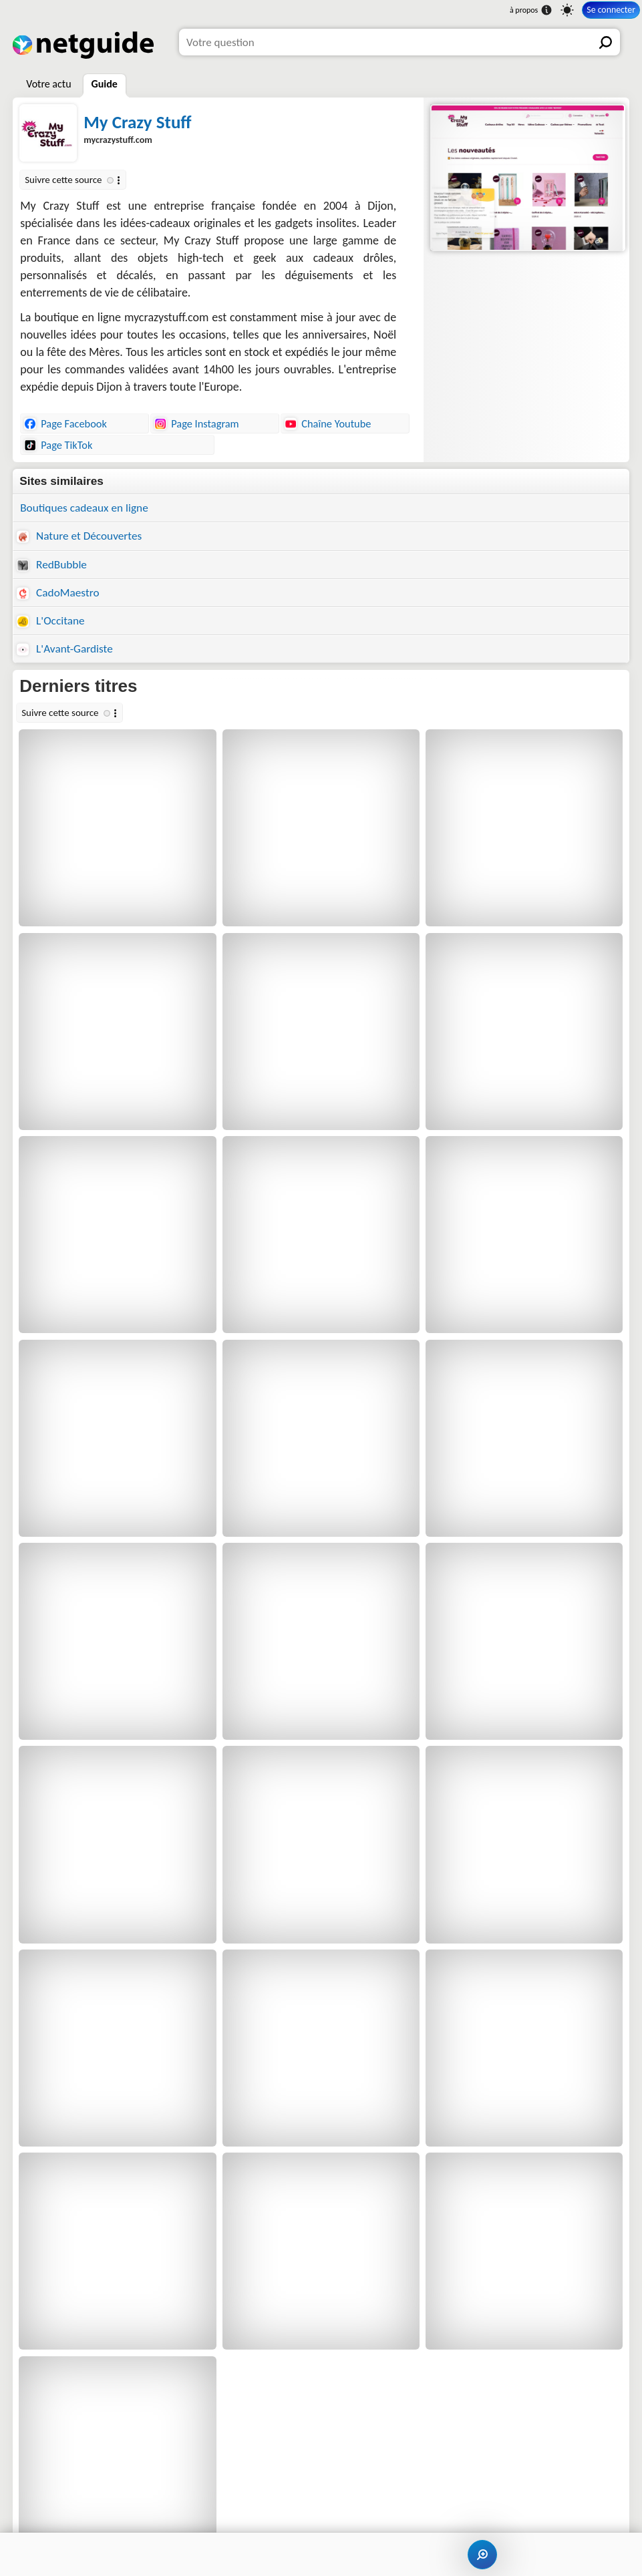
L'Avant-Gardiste (65, 649)
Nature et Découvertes (79, 536)
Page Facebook (65, 423)
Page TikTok (58, 444)
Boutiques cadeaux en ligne (84, 508)
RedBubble (52, 565)
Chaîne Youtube (328, 423)
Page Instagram (196, 423)
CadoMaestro (58, 593)
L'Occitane (50, 621)
